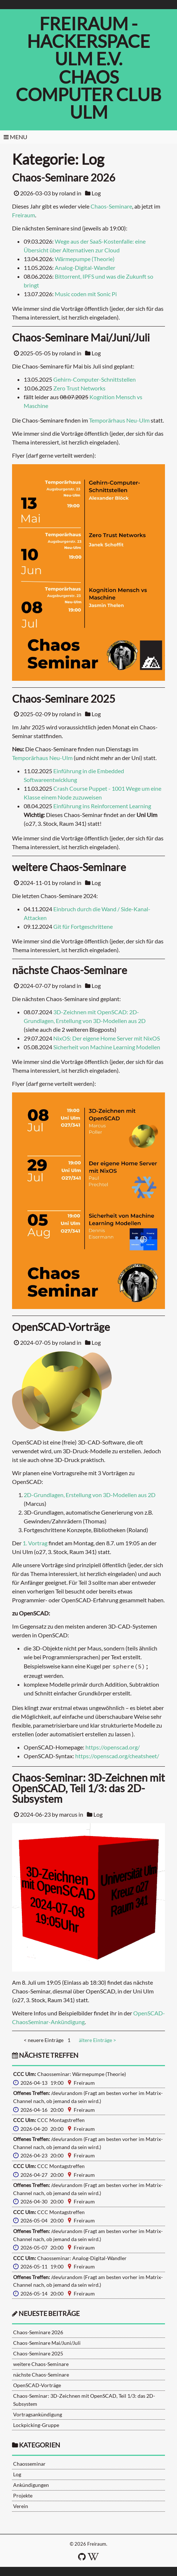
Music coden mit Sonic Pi (86, 293)
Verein (20, 2506)
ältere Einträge (97, 2040)
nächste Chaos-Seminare (41, 2374)
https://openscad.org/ (112, 1747)
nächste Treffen (45, 2055)
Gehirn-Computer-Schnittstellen (94, 379)
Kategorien (39, 2445)
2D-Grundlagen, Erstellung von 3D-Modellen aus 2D (89, 1494)
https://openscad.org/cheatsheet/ (117, 1755)
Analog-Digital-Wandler (85, 267)
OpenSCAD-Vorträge (37, 2385)
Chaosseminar (29, 2464)
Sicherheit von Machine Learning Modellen (106, 1046)
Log (96, 193)
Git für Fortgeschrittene (83, 926)
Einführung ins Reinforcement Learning (102, 805)
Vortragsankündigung (37, 2414)
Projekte (22, 2495)
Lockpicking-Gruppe (36, 2425)
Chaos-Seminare (111, 206)
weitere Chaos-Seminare (41, 2364)
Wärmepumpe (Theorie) (85, 258)
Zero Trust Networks (79, 388)
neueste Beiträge (49, 2313)
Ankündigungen (31, 2485)
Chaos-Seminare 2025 (38, 2353)
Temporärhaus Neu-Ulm (119, 420)
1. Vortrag (35, 1542)
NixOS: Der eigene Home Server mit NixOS (106, 1038)
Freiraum (23, 214)
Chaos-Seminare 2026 (38, 2332)
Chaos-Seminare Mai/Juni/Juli (47, 2343)
